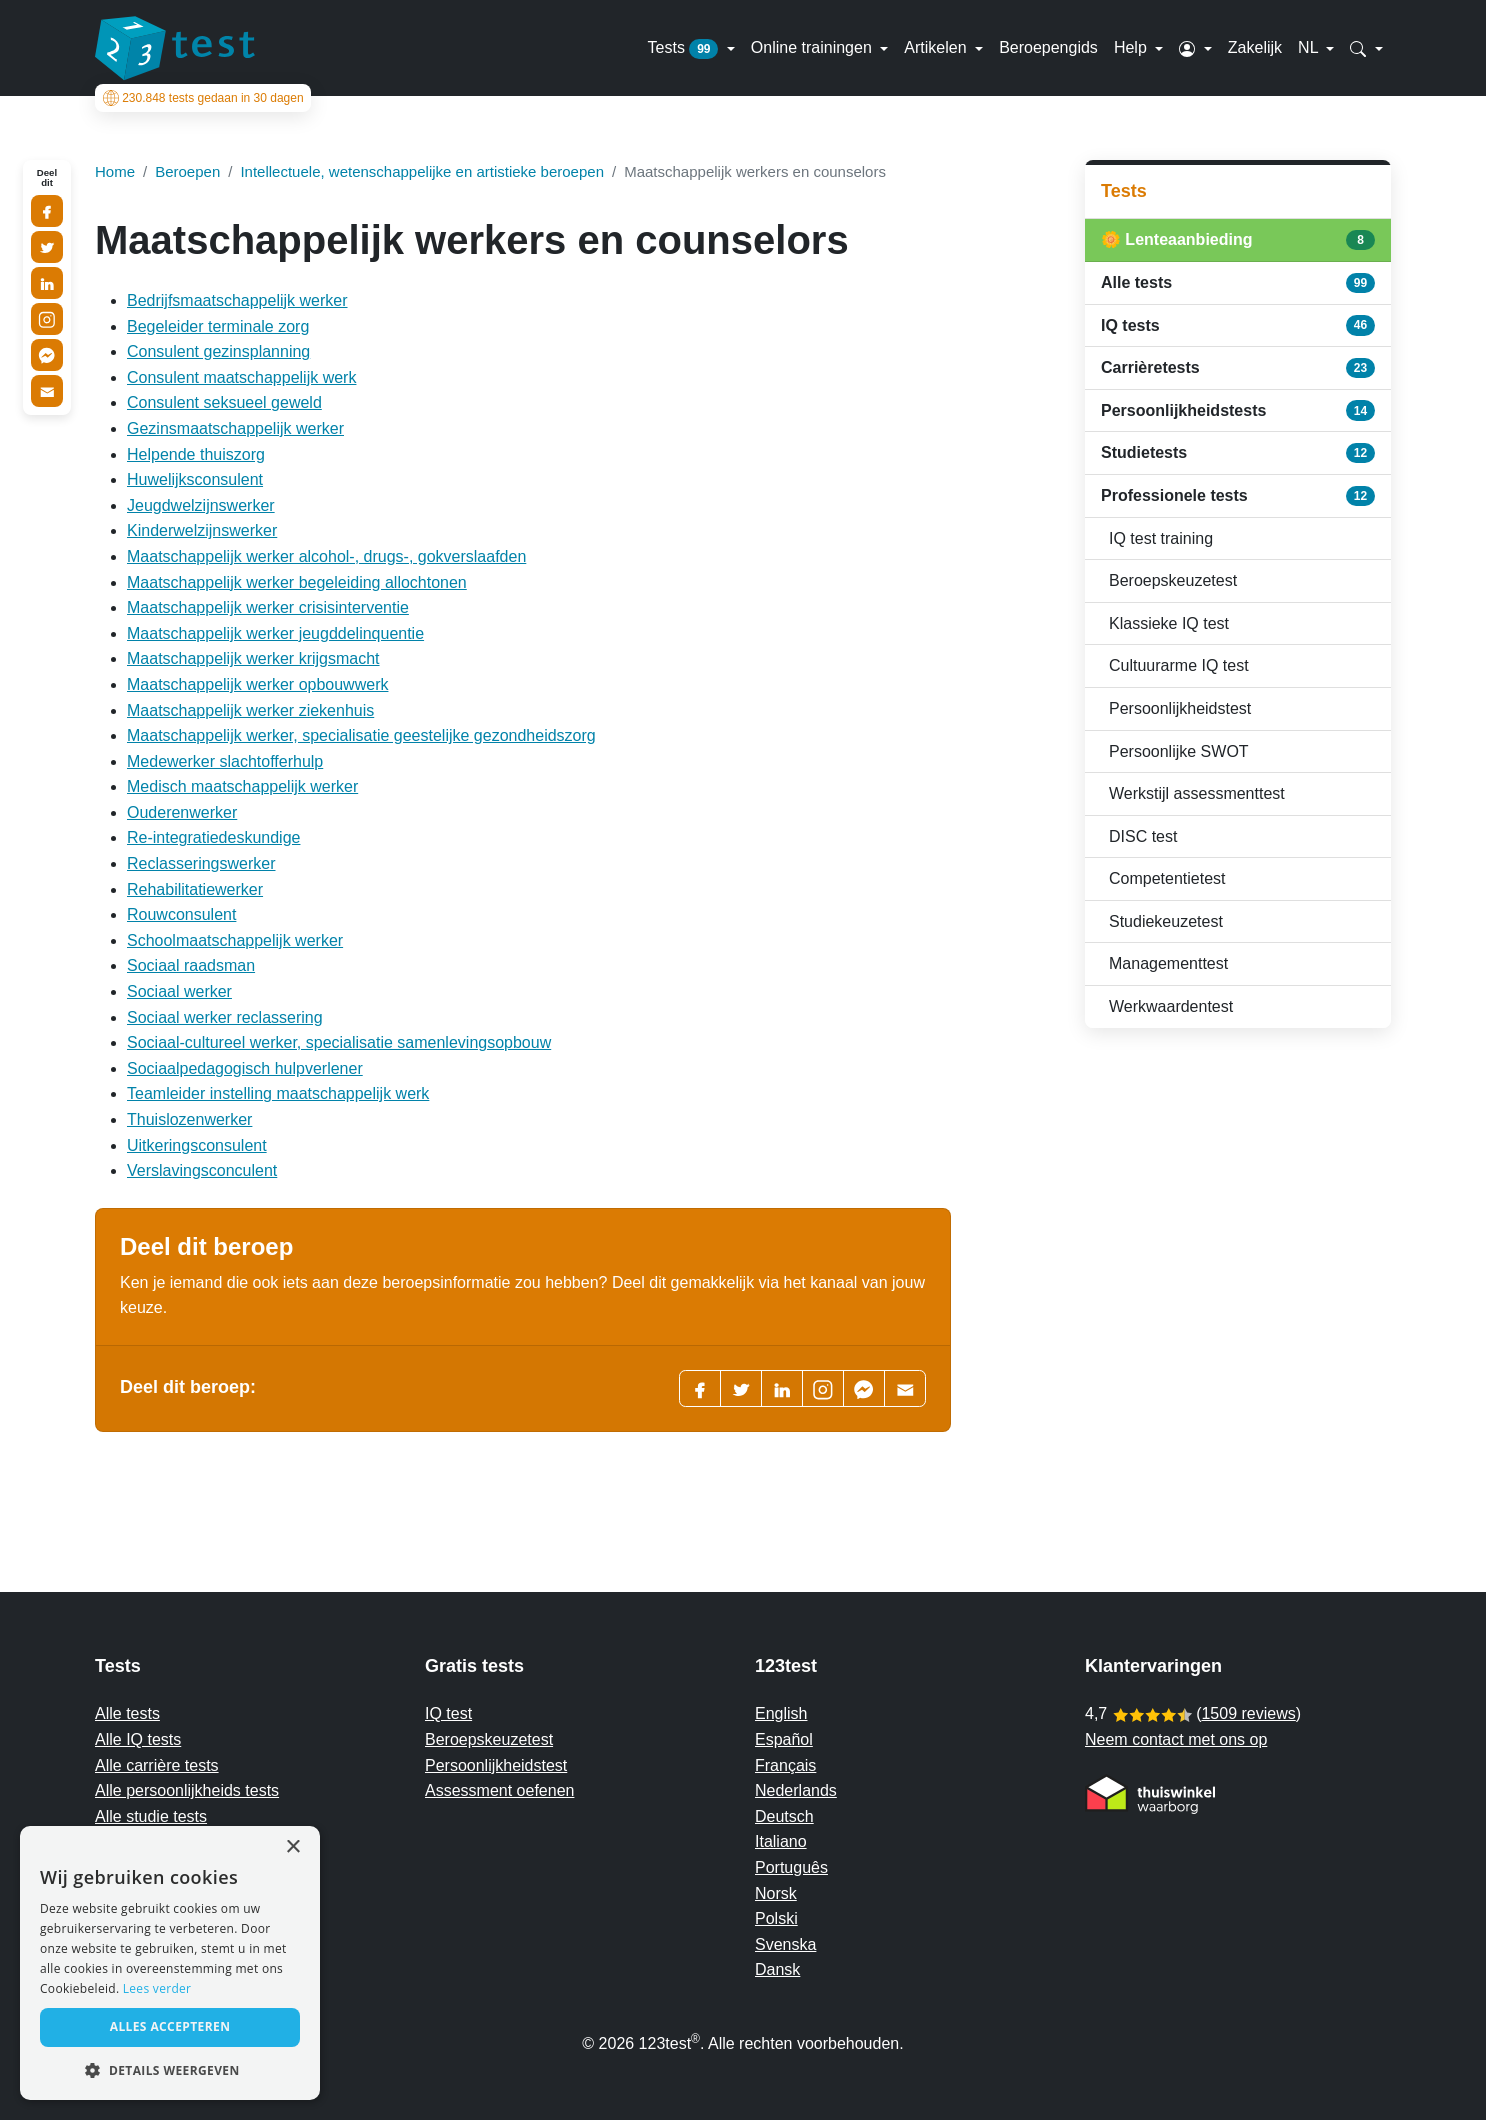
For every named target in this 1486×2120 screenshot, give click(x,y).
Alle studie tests (151, 1816)
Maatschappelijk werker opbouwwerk (257, 684)
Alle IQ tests (138, 1739)
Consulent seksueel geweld (224, 402)
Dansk (777, 1969)
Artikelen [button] (937, 47)
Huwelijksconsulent (195, 479)
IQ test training (1161, 538)
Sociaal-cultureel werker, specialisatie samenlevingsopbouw (339, 1042)
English (781, 1713)
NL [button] (1310, 47)
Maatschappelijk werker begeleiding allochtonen (297, 582)
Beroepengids (1048, 47)
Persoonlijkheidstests (1238, 410)
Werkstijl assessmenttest (1197, 793)
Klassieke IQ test (1169, 623)
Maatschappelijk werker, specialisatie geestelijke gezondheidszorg (361, 735)
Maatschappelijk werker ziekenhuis (250, 710)
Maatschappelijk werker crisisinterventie (268, 607)
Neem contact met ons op (1176, 1739)
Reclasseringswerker (201, 863)
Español (784, 1739)
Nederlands (796, 1790)
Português (791, 1867)
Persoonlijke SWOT (1179, 751)
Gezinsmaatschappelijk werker (235, 428)
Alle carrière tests (157, 1765)
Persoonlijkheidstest (1180, 708)
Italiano (781, 1841)
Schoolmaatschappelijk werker (235, 940)
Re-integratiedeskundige (213, 837)
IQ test (448, 1713)
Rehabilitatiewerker (195, 889)
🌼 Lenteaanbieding (1238, 240)
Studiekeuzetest (1166, 921)
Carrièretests (1238, 368)
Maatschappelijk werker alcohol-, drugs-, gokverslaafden (326, 556)
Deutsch (784, 1816)
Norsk (776, 1893)
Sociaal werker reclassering (225, 1017)
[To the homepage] (175, 48)
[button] (1195, 48)
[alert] (170, 1963)
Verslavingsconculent (202, 1170)
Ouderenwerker (182, 812)
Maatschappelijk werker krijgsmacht (253, 658)
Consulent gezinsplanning (218, 351)
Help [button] (1132, 47)
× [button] (292, 1847)
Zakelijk (1255, 47)
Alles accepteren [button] (170, 2026)
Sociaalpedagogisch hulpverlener (245, 1068)
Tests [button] (685, 49)
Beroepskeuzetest (1173, 580)
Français (785, 1765)
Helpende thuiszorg (196, 454)
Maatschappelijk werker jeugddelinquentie (275, 633)
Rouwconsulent (181, 914)
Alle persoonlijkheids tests (187, 1790)
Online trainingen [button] (813, 47)
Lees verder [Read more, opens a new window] (157, 1988)
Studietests (1238, 453)
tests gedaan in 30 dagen (200, 98)
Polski (776, 1918)
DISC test (1143, 836)
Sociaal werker (179, 991)
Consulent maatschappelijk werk (241, 377)
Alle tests (1238, 283)
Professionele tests (1238, 496)
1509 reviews (1248, 1713)
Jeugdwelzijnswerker (201, 505)
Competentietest (1167, 878)
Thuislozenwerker (189, 1119)
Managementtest (1168, 963)
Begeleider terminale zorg (218, 326)
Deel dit (47, 178)
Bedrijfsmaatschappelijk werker (237, 300)
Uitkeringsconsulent (197, 1145)
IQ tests (1238, 325)
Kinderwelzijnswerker (202, 530)
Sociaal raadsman (191, 965)
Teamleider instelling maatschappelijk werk (278, 1093)
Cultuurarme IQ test (1179, 665)
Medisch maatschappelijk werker (242, 786)
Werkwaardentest (1171, 1006)
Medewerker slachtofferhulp (225, 761)
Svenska (785, 1944)
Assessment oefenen (499, 1790)
